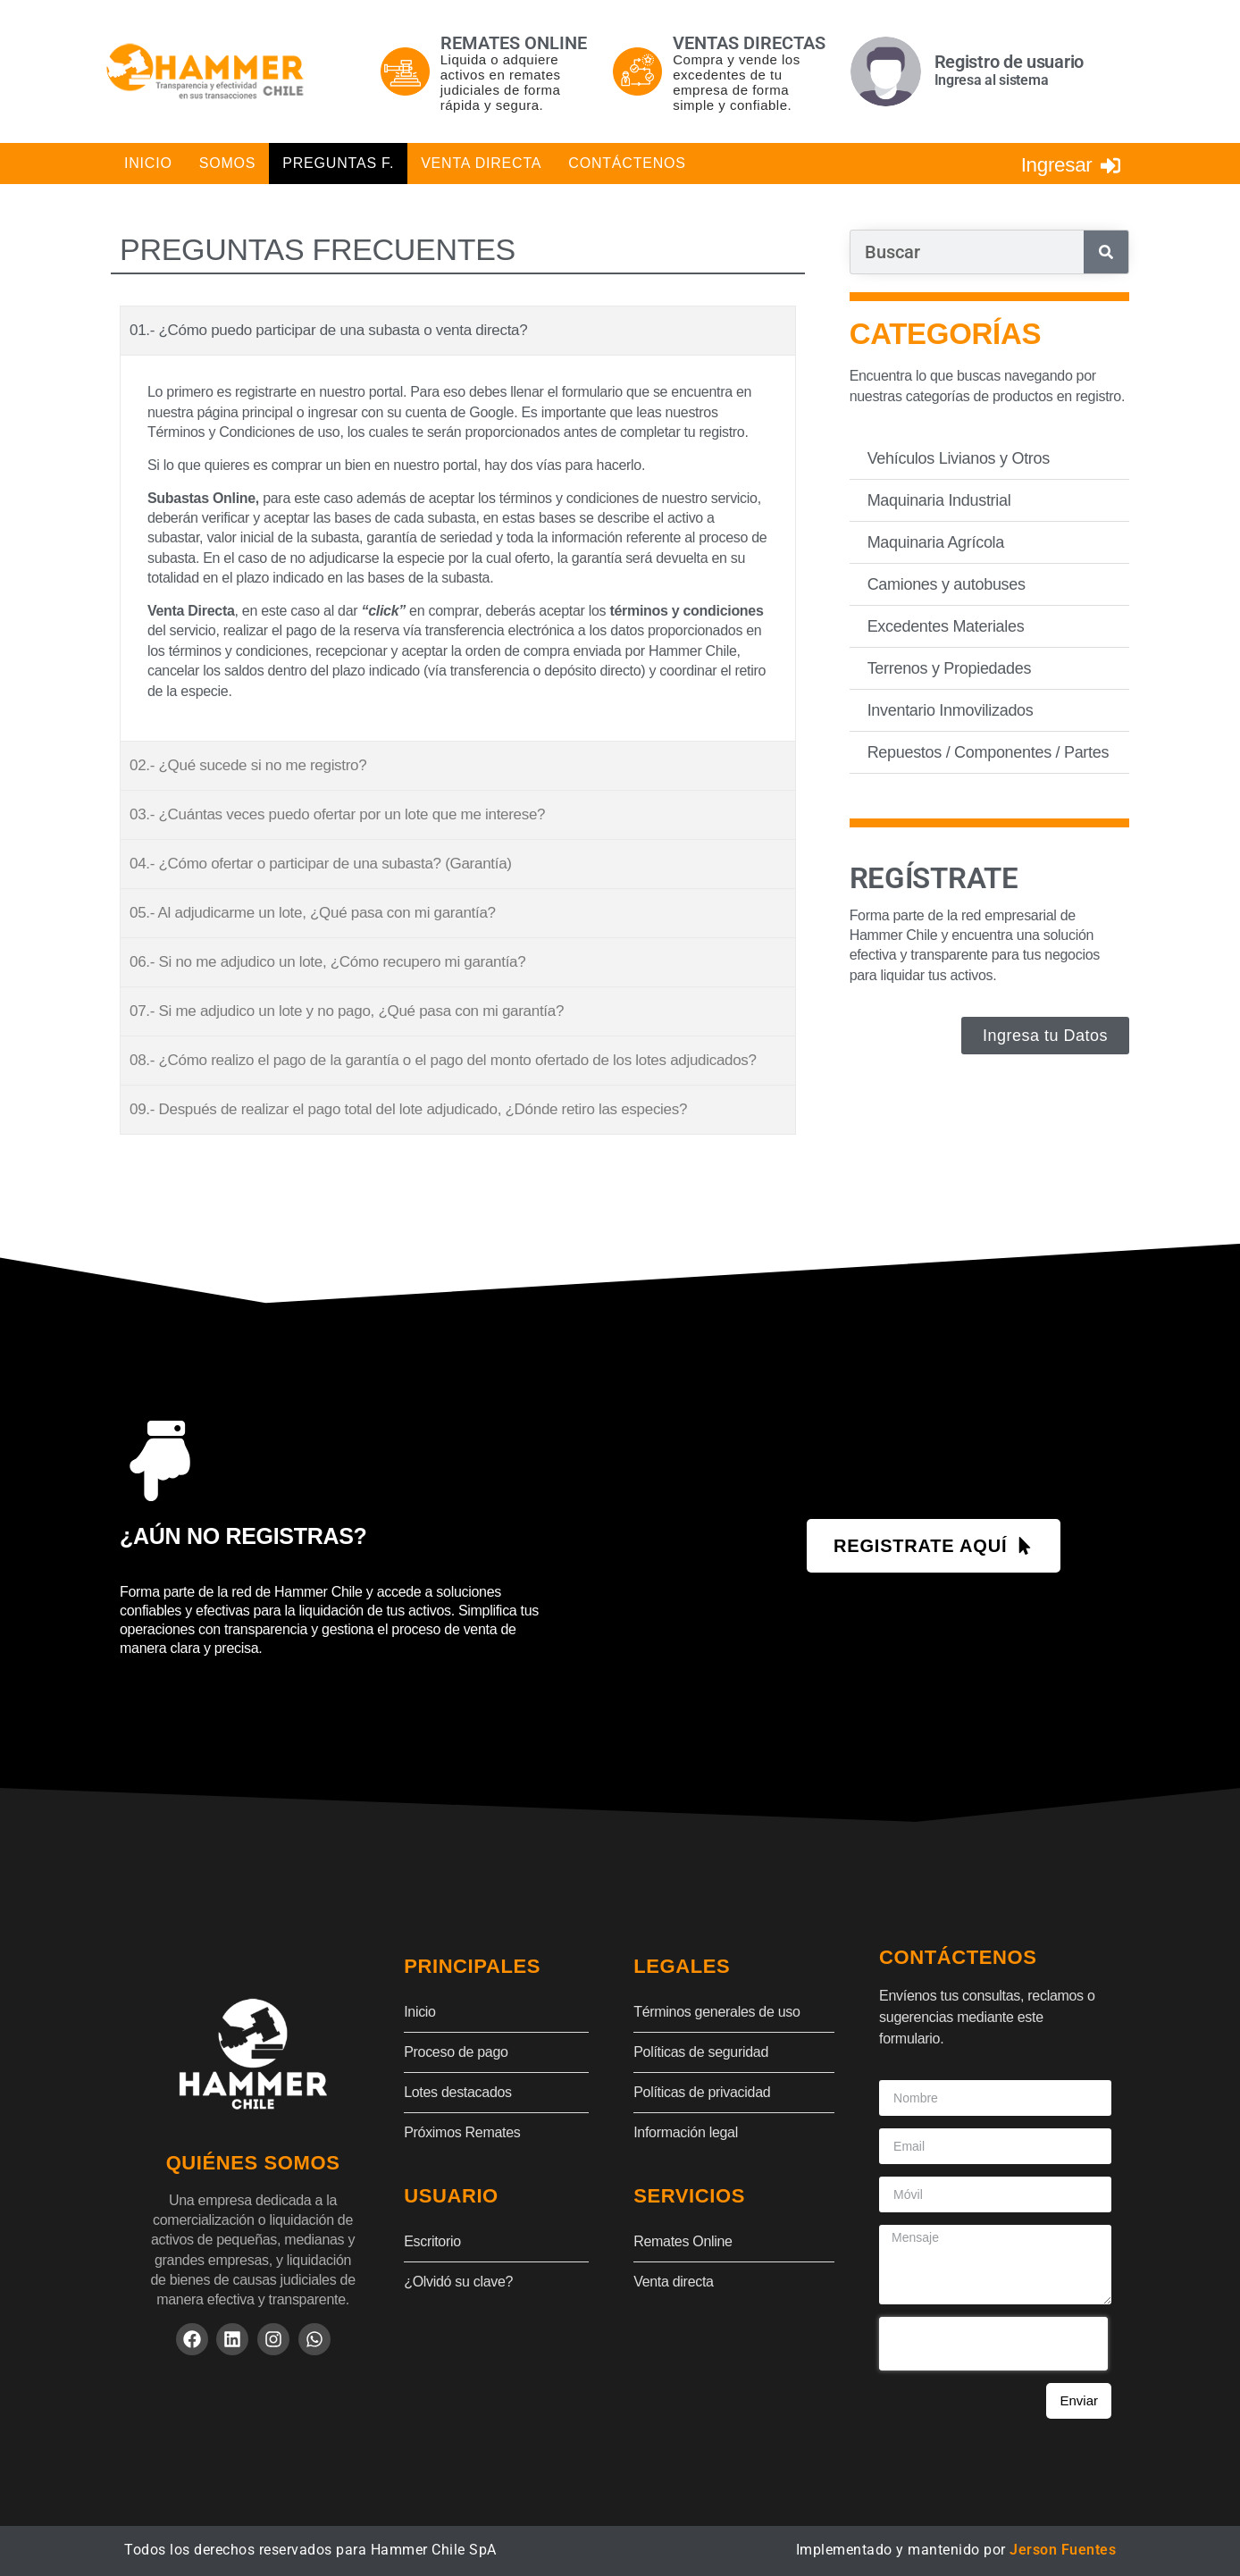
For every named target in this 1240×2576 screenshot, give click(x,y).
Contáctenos (626, 163)
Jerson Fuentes (1063, 2548)
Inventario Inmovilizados (950, 709)
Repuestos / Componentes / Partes (988, 751)
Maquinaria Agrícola (935, 541)
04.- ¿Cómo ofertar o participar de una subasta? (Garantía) (321, 863)
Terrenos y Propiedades (949, 667)
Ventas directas (749, 43)
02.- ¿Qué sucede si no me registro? (248, 765)
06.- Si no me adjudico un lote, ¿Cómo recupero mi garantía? (327, 961)
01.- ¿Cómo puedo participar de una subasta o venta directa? (328, 330)
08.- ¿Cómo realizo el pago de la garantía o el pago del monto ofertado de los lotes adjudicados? (443, 1060)
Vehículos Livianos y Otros (958, 457)
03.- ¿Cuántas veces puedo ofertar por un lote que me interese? (337, 814)
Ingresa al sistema (991, 79)
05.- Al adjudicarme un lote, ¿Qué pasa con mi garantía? (313, 912)
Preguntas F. (338, 163)
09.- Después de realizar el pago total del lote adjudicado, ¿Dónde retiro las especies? (408, 1109)
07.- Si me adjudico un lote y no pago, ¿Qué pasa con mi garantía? (347, 1011)
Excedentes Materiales (946, 625)
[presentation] (993, 2343)
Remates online (513, 43)
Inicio (148, 163)
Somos (227, 163)
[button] (458, 330)
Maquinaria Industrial (939, 499)
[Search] (1106, 252)
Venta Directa (481, 163)
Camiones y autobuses (946, 583)
